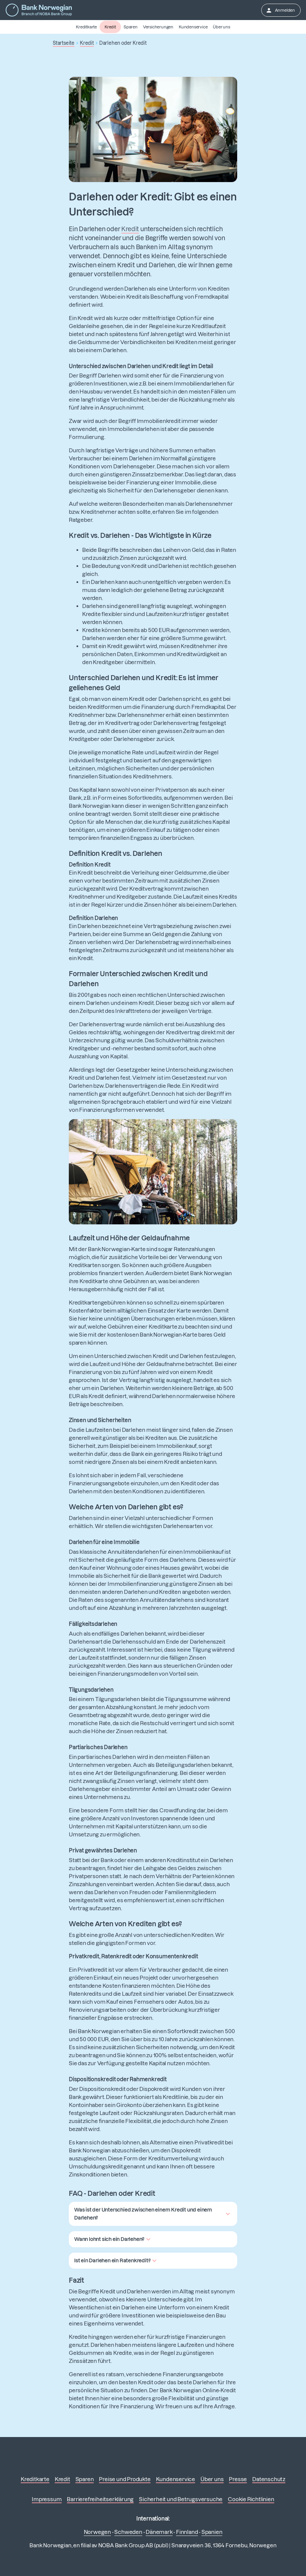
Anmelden (280, 10)
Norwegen (97, 2532)
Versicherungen (158, 27)
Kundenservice (193, 27)
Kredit (110, 27)
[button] (153, 2214)
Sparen (131, 27)
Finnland (187, 2532)
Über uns (221, 27)
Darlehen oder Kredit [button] (123, 43)
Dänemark (159, 2532)
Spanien (211, 2532)
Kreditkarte (86, 27)
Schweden (128, 2532)
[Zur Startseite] (38, 10)
